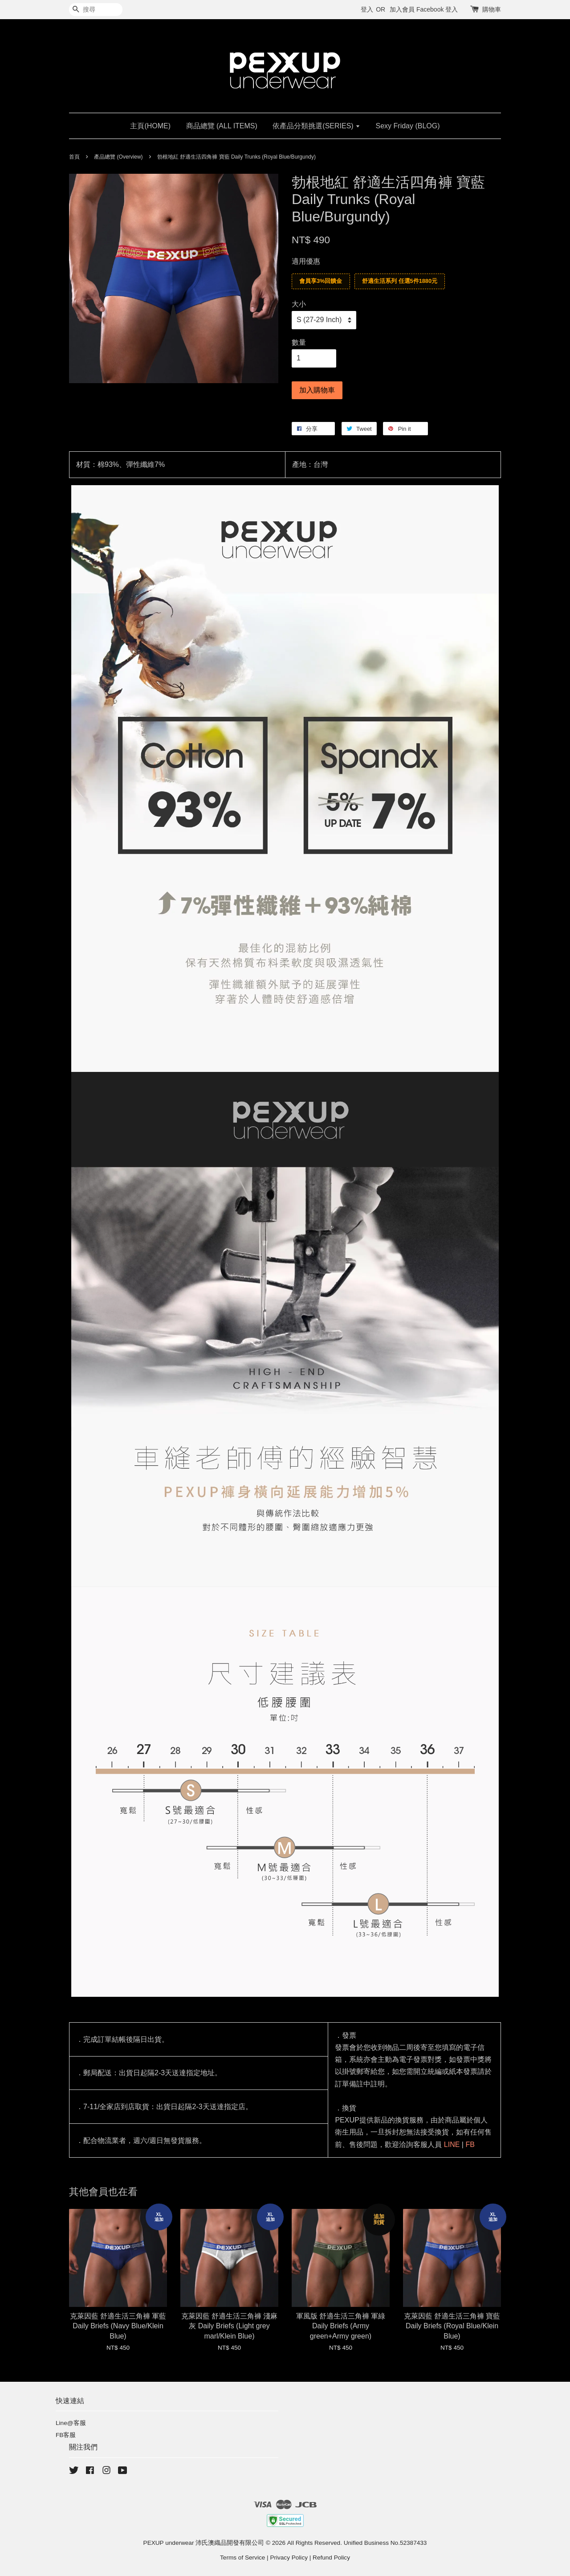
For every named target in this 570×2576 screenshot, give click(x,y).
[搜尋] (95, 9)
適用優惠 (306, 261)
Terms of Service (242, 2557)
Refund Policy (331, 2557)
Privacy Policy (289, 2557)
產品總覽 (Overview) (118, 157)
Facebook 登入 (437, 9)
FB (469, 2144)
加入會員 (402, 9)
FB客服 (66, 2435)
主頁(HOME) (150, 126)
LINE (452, 2144)
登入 (367, 9)
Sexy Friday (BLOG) (408, 126)
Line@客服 (71, 2423)
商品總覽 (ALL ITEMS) (221, 126)
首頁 (74, 157)
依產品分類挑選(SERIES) (316, 126)
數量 (299, 342)
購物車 (491, 9)
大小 (299, 304)
